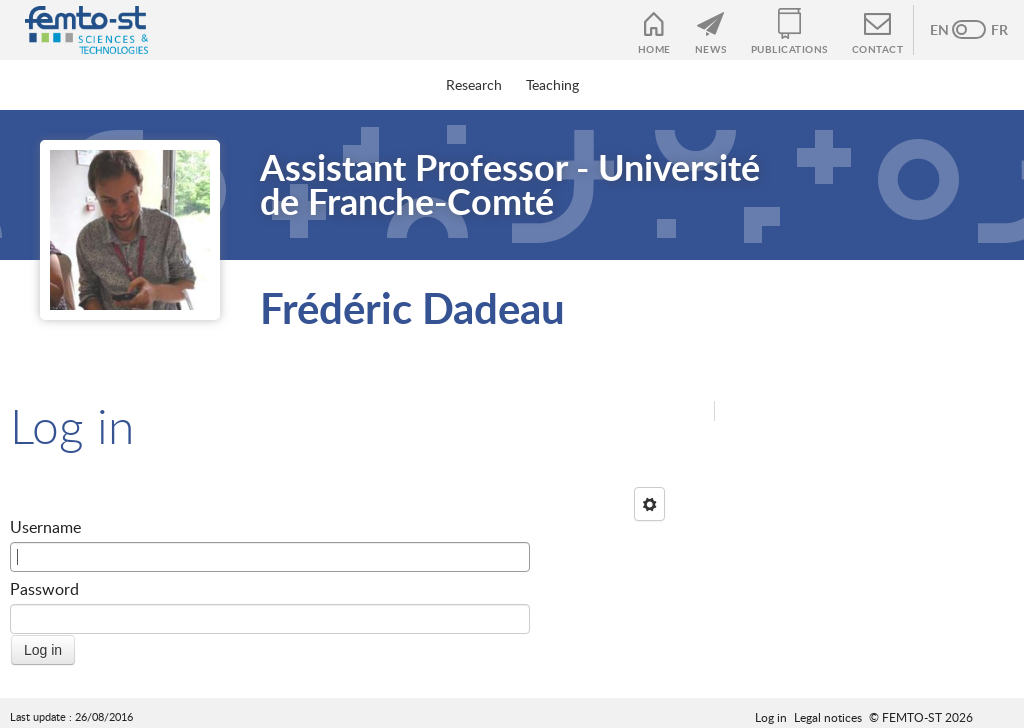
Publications (789, 49)
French (989, 30)
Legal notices (828, 717)
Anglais (949, 30)
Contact (878, 49)
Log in (771, 717)
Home (654, 49)
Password (44, 589)
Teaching (552, 84)
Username (45, 527)
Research (474, 84)
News (711, 49)
